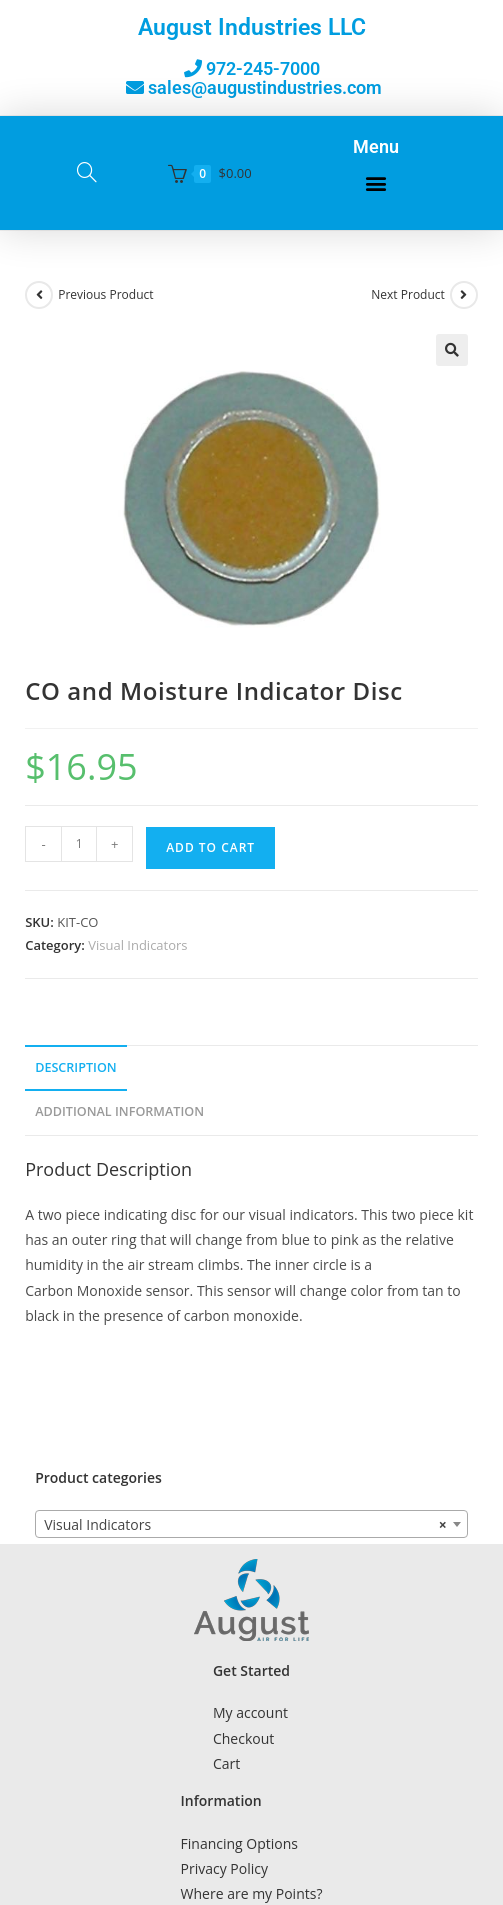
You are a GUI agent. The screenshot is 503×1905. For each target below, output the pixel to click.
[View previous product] (39, 295)
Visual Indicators (137, 945)
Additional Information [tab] (119, 1111)
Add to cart (210, 847)
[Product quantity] (79, 844)
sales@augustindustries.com (265, 87)
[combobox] (251, 1524)
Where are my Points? (252, 1893)
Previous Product (105, 294)
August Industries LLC (252, 27)
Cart (226, 1763)
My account (250, 1712)
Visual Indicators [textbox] (245, 1525)
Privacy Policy (224, 1868)
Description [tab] (76, 1067)
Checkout (243, 1738)
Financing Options (239, 1843)
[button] (376, 183)
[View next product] (464, 295)
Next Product (408, 294)
